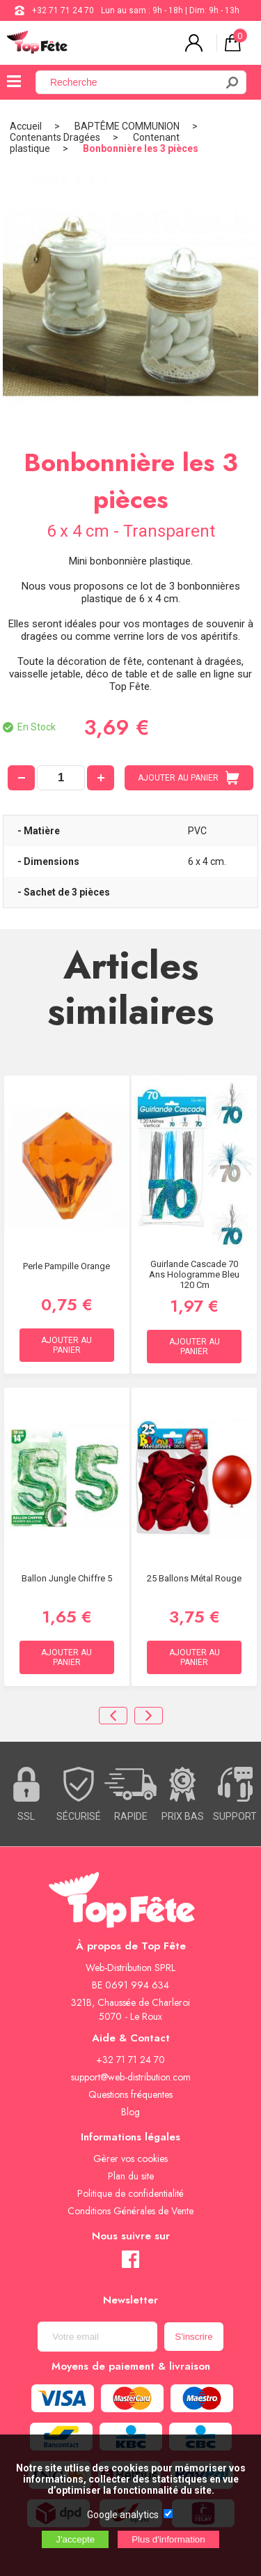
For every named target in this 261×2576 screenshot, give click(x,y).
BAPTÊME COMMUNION (127, 126)
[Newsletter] (97, 2337)
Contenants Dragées (55, 137)
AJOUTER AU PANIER (188, 778)
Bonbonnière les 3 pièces (140, 148)
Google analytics (123, 2514)
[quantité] (61, 777)
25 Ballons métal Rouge (194, 1578)
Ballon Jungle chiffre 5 (67, 1578)
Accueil (26, 126)
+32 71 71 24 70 (63, 10)
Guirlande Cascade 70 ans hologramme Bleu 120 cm (194, 1274)
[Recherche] (134, 82)
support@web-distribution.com (131, 2077)
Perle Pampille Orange (66, 1266)
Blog (130, 2112)
